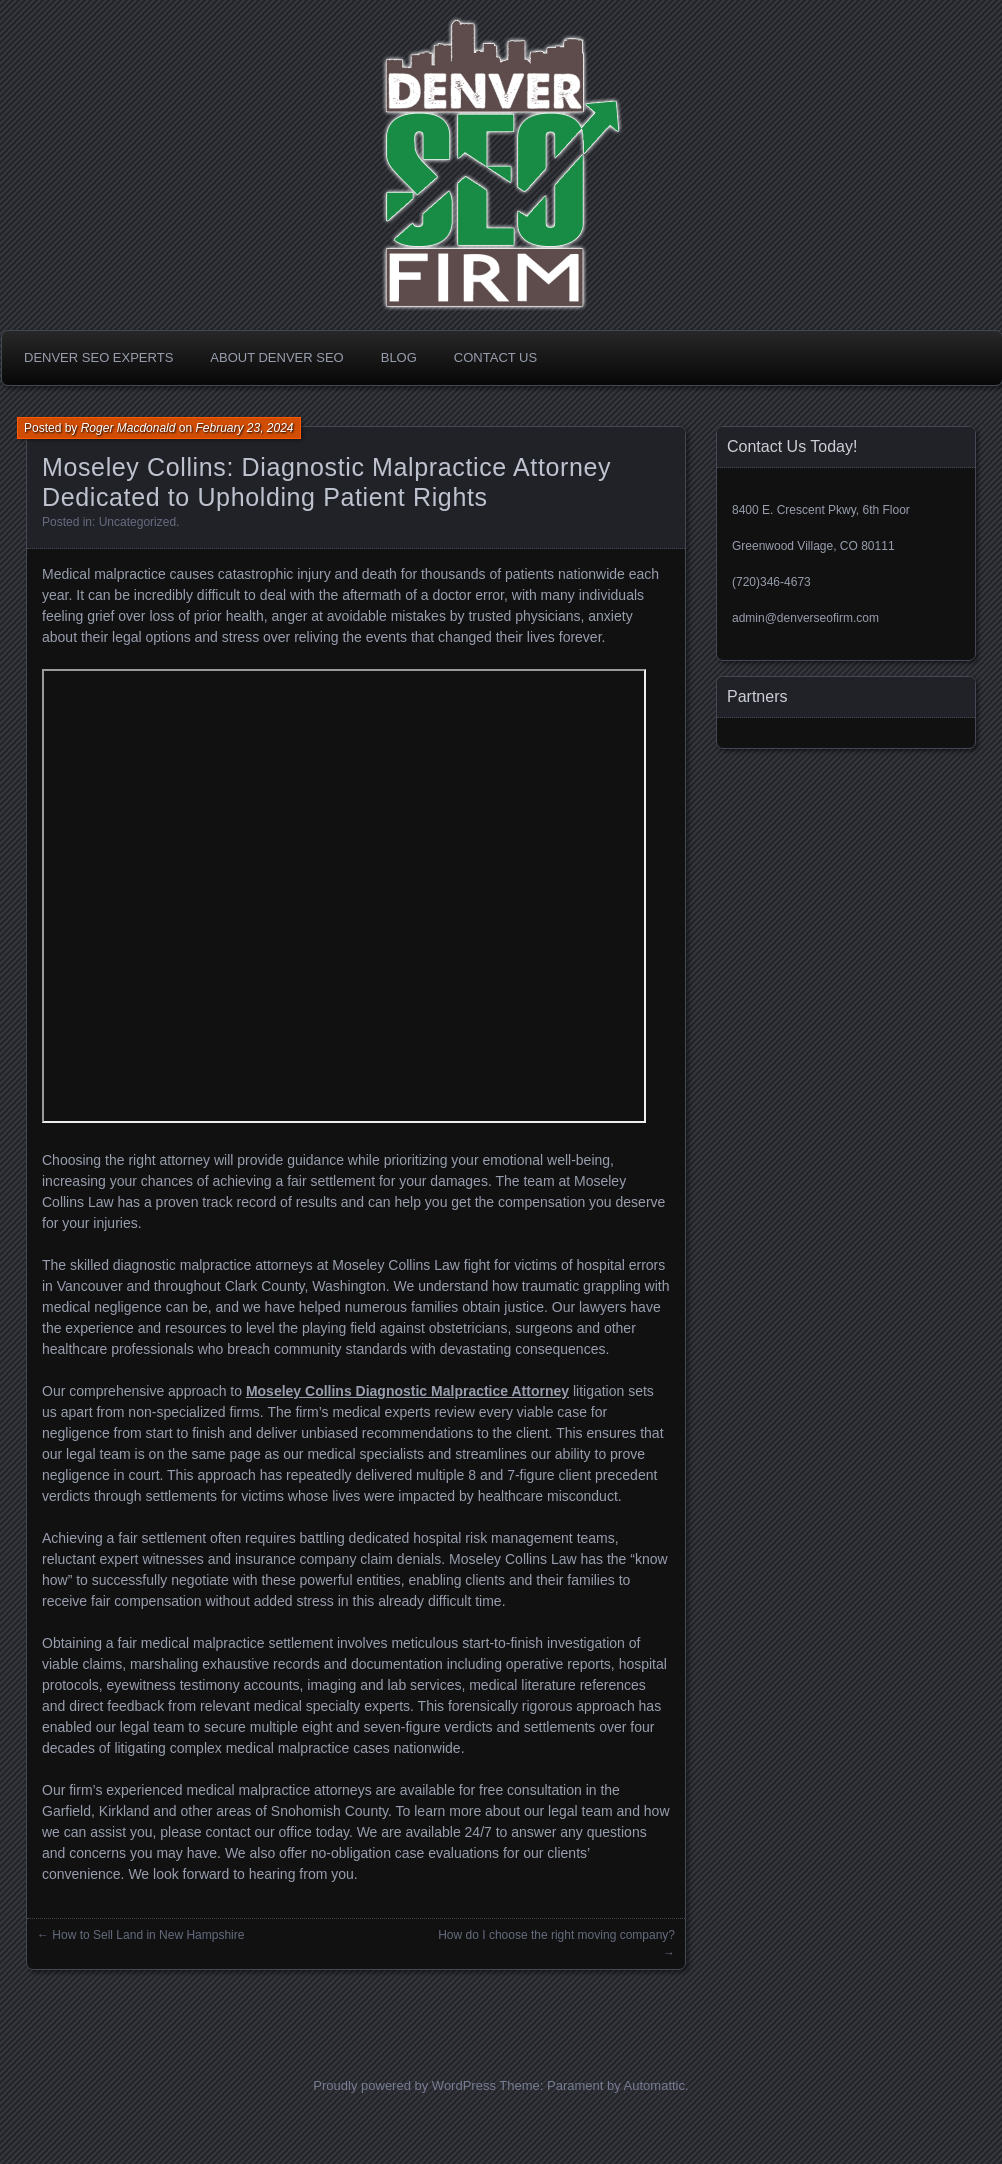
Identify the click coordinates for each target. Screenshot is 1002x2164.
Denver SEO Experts (98, 357)
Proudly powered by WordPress (404, 2085)
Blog (399, 357)
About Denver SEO (276, 357)
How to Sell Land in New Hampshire (148, 1935)
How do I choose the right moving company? (556, 1935)
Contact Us (495, 357)
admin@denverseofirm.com (805, 618)
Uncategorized (137, 522)
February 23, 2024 (244, 428)
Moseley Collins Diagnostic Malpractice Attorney (407, 1391)
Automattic (654, 2085)
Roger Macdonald (128, 428)
